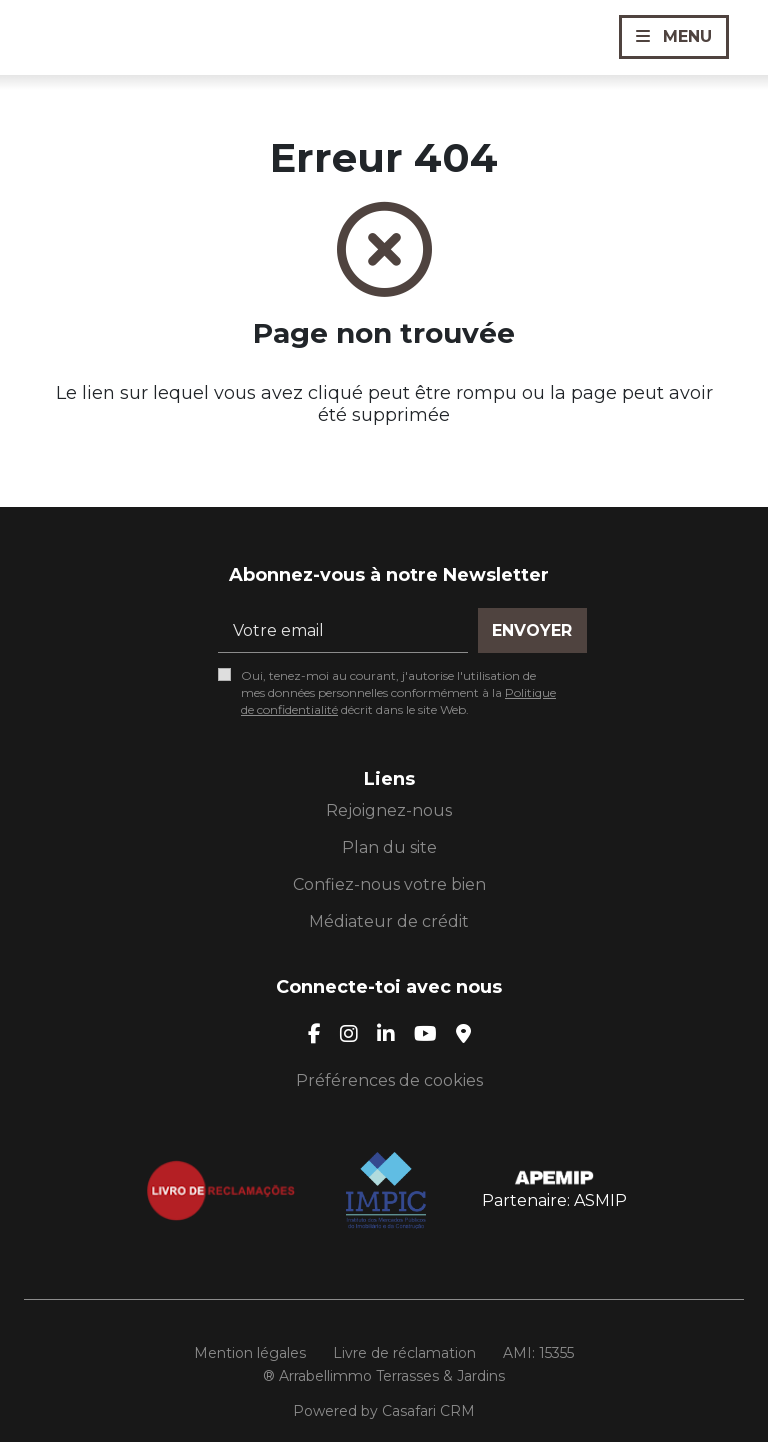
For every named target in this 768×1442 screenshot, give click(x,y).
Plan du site (389, 847)
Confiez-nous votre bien (389, 884)
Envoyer (532, 630)
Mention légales (250, 1353)
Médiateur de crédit (389, 921)
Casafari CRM (428, 1411)
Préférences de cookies (389, 1080)
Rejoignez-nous (389, 810)
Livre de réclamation (404, 1353)
